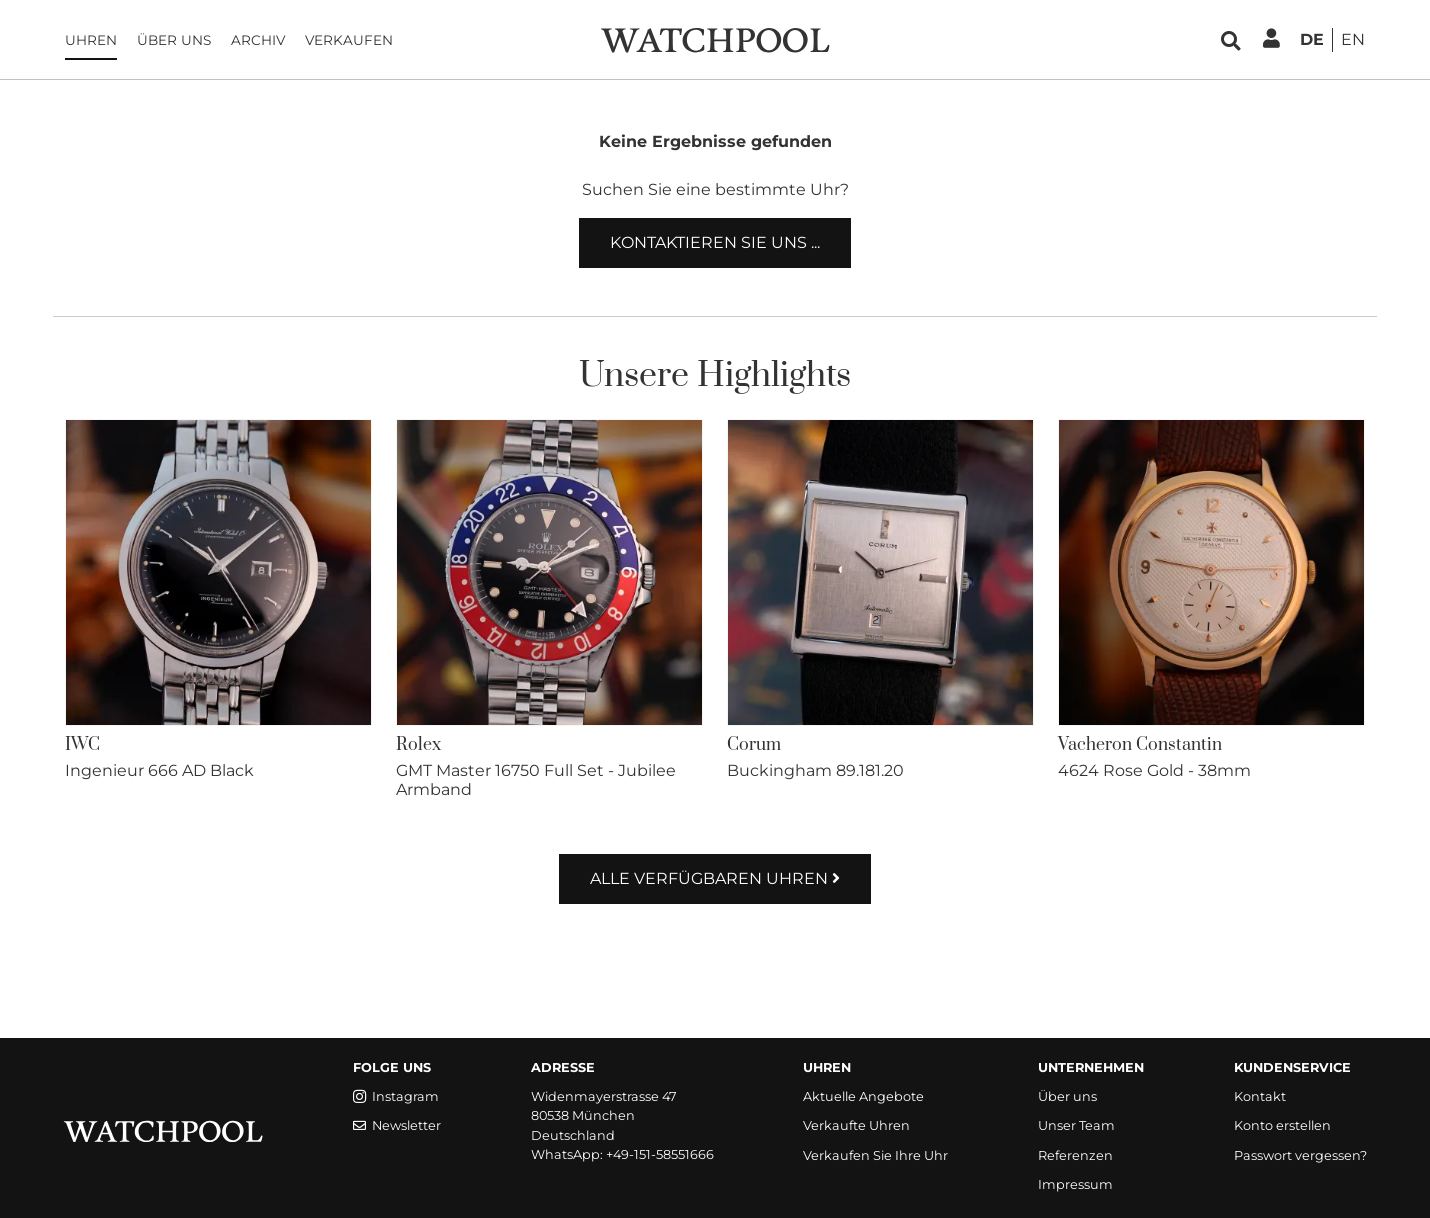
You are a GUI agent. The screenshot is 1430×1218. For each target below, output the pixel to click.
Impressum (1075, 1184)
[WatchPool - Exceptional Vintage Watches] (715, 38)
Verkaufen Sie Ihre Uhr (875, 1155)
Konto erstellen (1282, 1125)
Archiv (258, 40)
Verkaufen (349, 40)
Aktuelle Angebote (863, 1096)
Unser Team (1076, 1125)
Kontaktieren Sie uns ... (715, 242)
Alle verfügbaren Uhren (715, 878)
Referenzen (1075, 1155)
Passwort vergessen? (1300, 1155)
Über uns (174, 40)
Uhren (91, 40)
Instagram (396, 1096)
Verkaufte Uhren (856, 1125)
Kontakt (1260, 1096)
